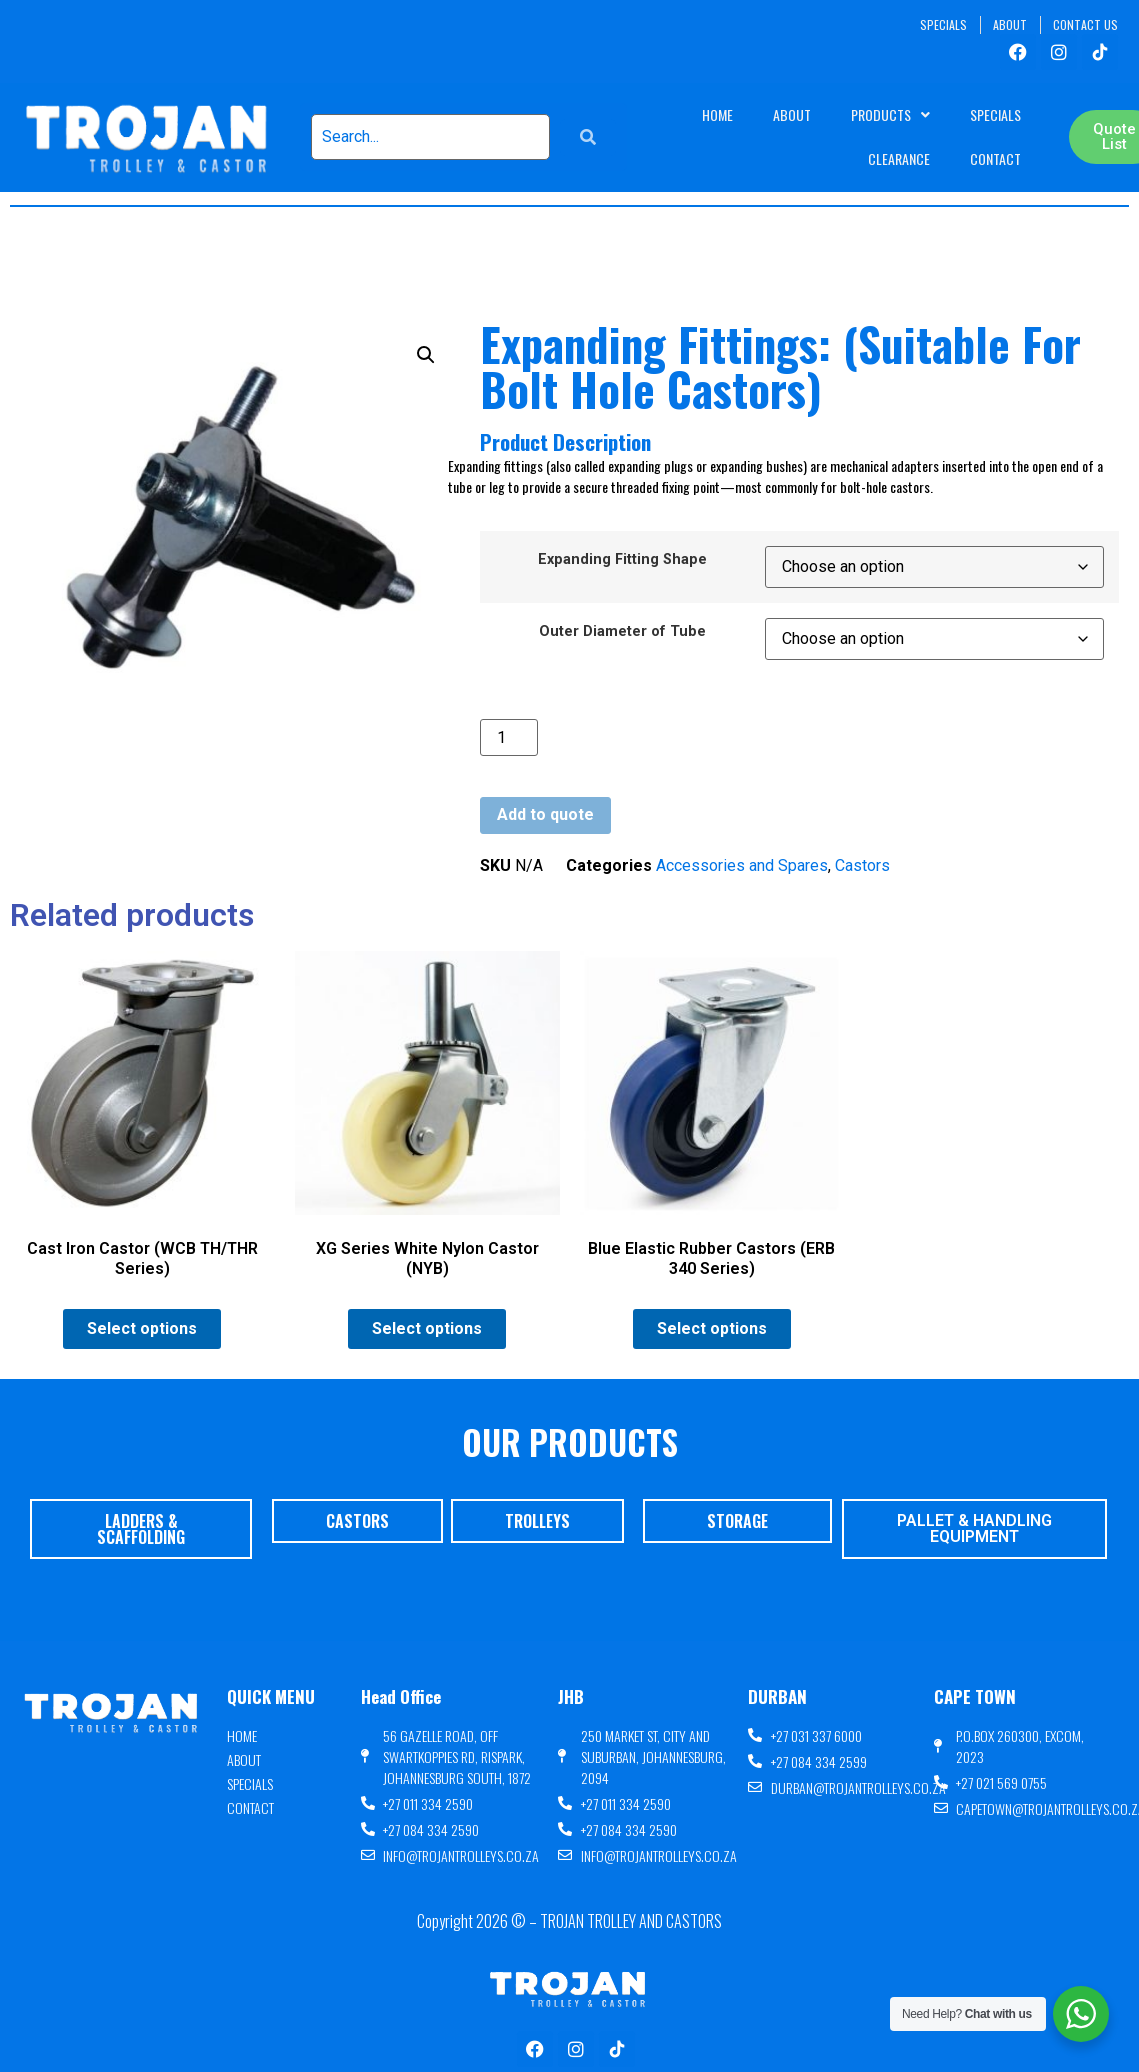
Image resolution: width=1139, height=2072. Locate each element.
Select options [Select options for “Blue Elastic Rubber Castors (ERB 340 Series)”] (712, 1328)
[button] (426, 355)
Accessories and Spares (742, 865)
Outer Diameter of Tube (622, 632)
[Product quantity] (509, 737)
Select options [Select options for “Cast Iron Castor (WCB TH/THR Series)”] (142, 1328)
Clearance (899, 158)
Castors (862, 865)
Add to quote (545, 814)
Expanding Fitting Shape (622, 560)
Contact (995, 158)
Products (890, 115)
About (792, 114)
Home (717, 114)
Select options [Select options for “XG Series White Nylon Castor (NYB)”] (427, 1328)
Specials (995, 114)
